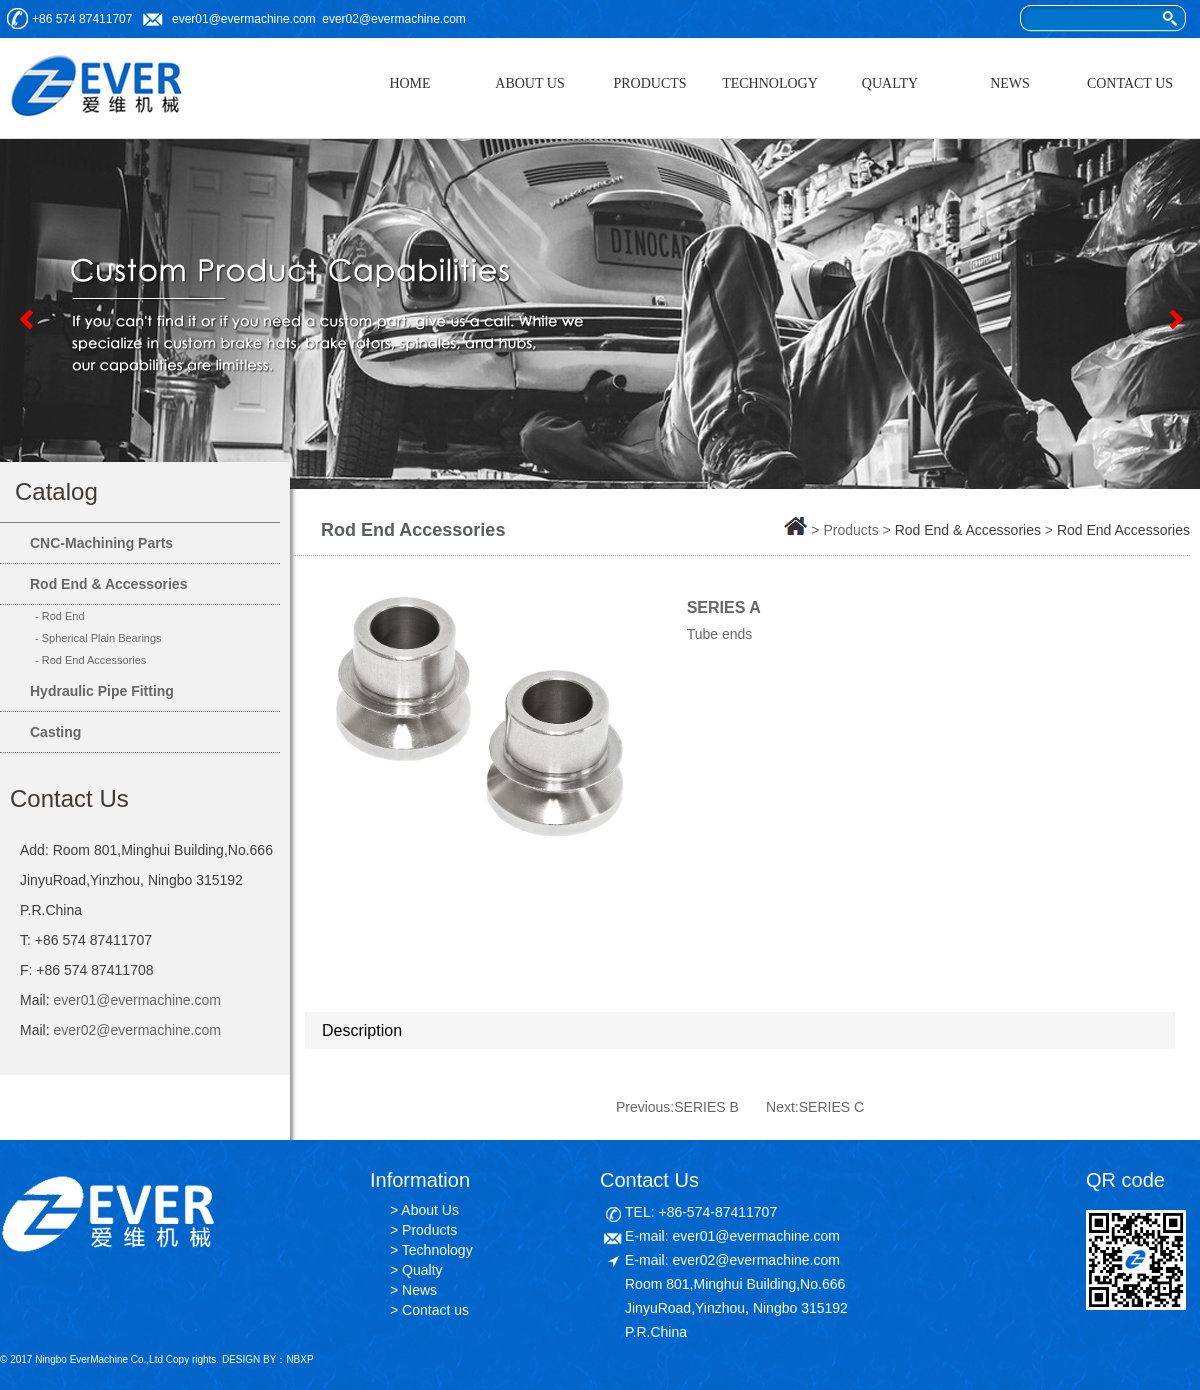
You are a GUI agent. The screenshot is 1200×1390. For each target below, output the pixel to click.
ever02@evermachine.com (394, 19)
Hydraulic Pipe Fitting (102, 691)
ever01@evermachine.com (244, 19)
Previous (25, 319)
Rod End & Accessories (108, 584)
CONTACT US (1130, 83)
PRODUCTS (649, 83)
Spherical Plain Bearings (102, 638)
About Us (430, 1210)
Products (429, 1230)
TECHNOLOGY (770, 83)
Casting (55, 732)
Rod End (63, 616)
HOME (409, 83)
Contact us (435, 1310)
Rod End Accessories (94, 660)
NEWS (1010, 83)
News (419, 1290)
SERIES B (706, 1107)
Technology (437, 1250)
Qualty (422, 1270)
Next (1175, 319)
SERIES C (831, 1107)
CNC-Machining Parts (101, 543)
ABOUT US (529, 83)
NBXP (299, 1359)
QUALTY (890, 83)
